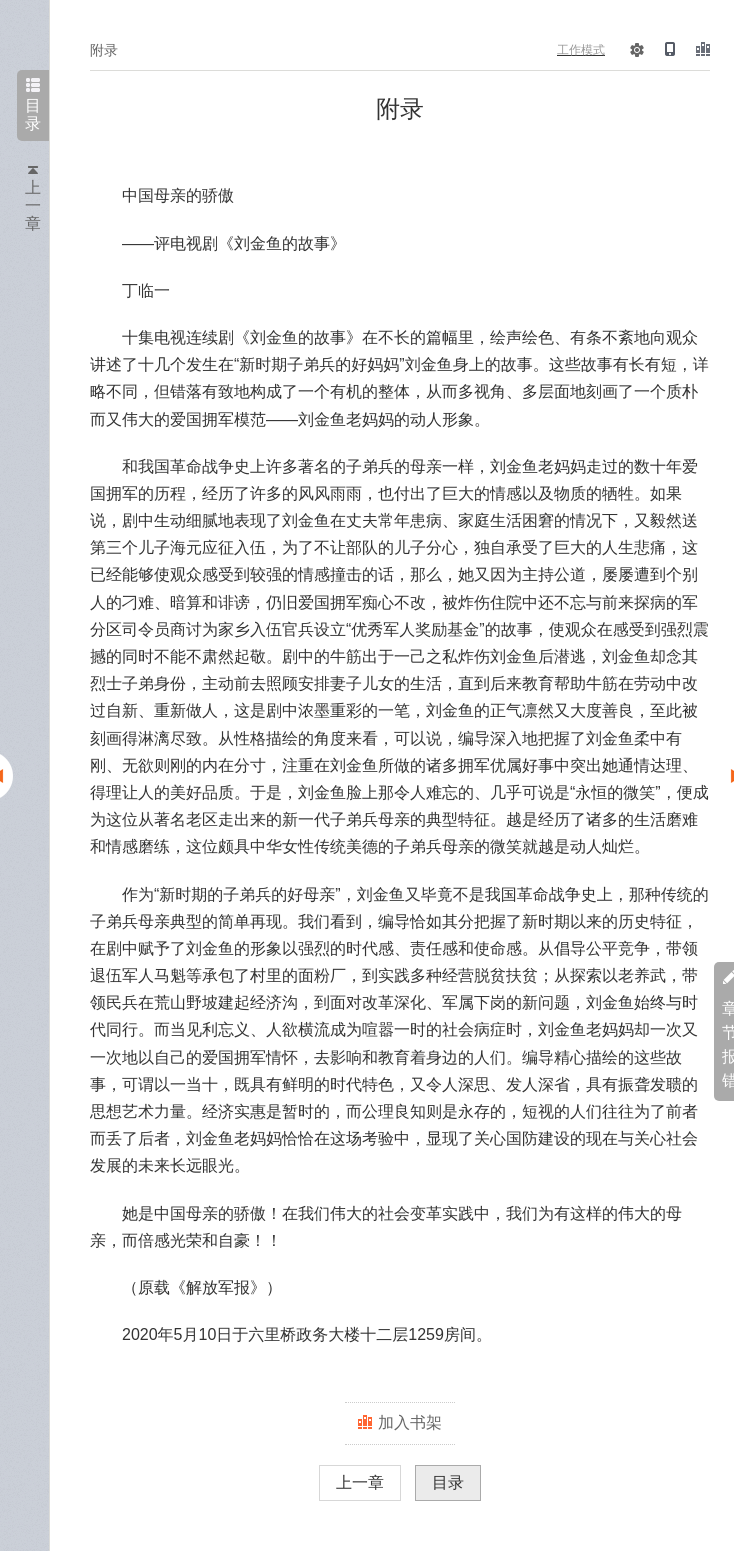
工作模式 (581, 50)
